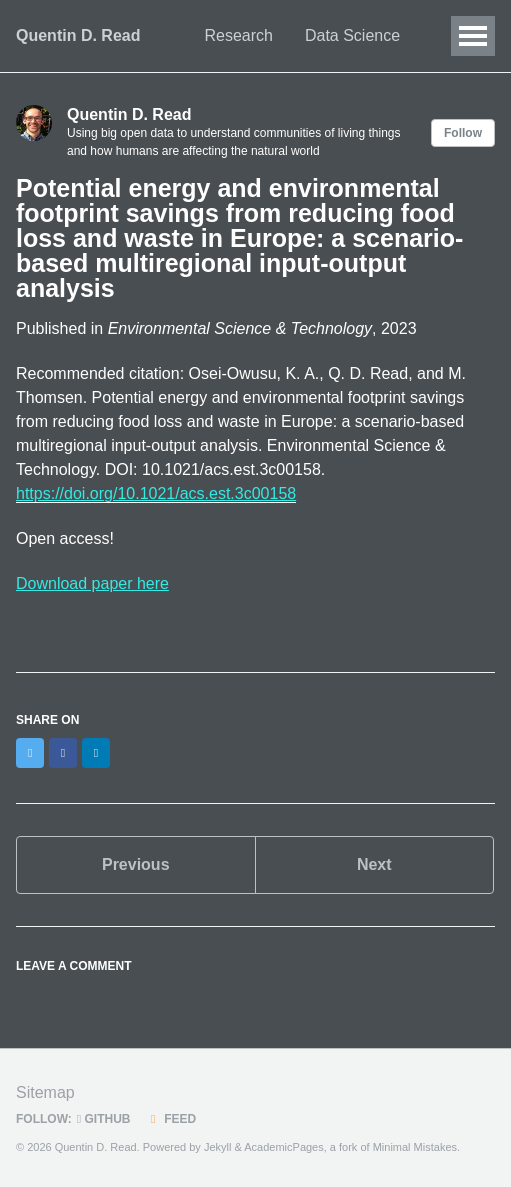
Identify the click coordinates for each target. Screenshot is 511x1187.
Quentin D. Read (78, 35)
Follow (463, 133)
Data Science (352, 35)
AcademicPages (284, 1147)
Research (238, 35)
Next (374, 864)
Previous (136, 864)
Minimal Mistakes (415, 1147)
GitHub (104, 1119)
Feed (171, 1119)
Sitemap (45, 1092)
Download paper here (92, 583)
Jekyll (218, 1147)
